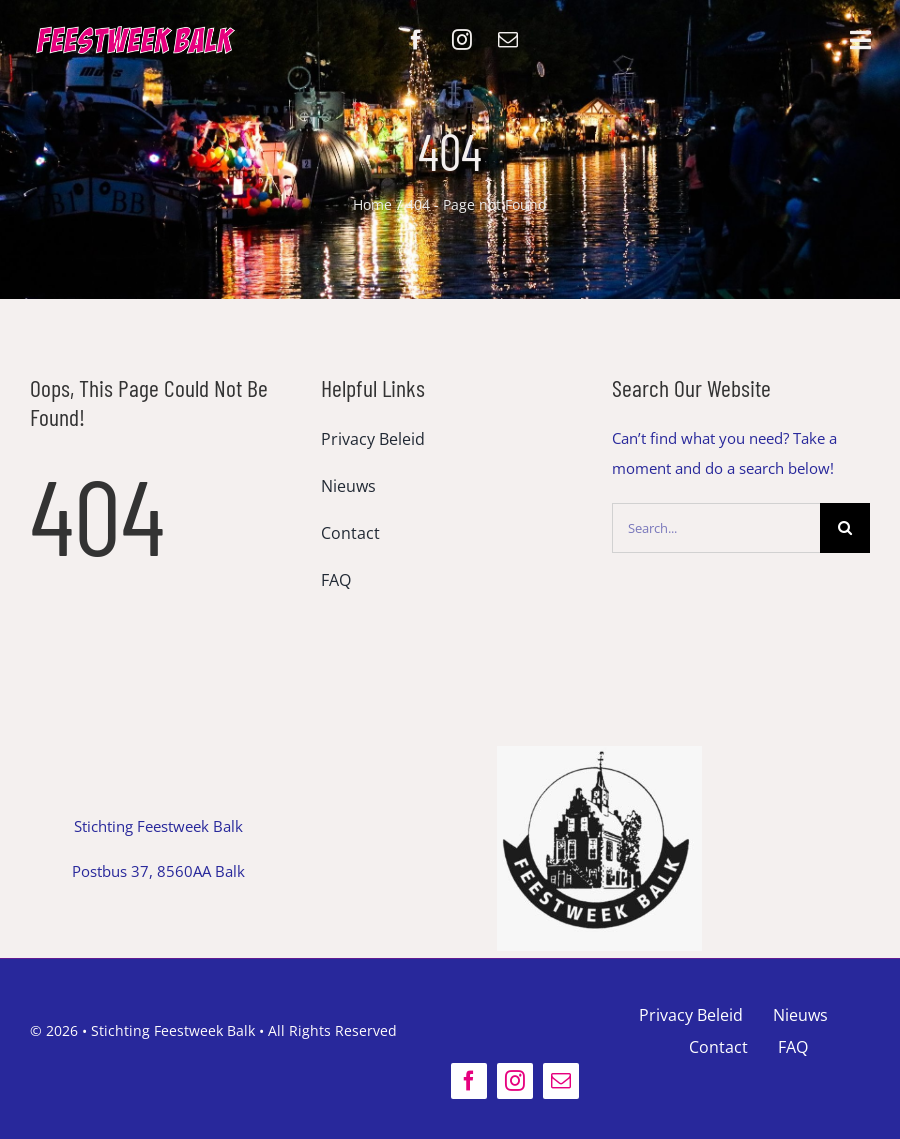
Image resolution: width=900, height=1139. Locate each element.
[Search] (845, 528)
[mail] (508, 40)
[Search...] (716, 528)
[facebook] (416, 40)
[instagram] (462, 40)
